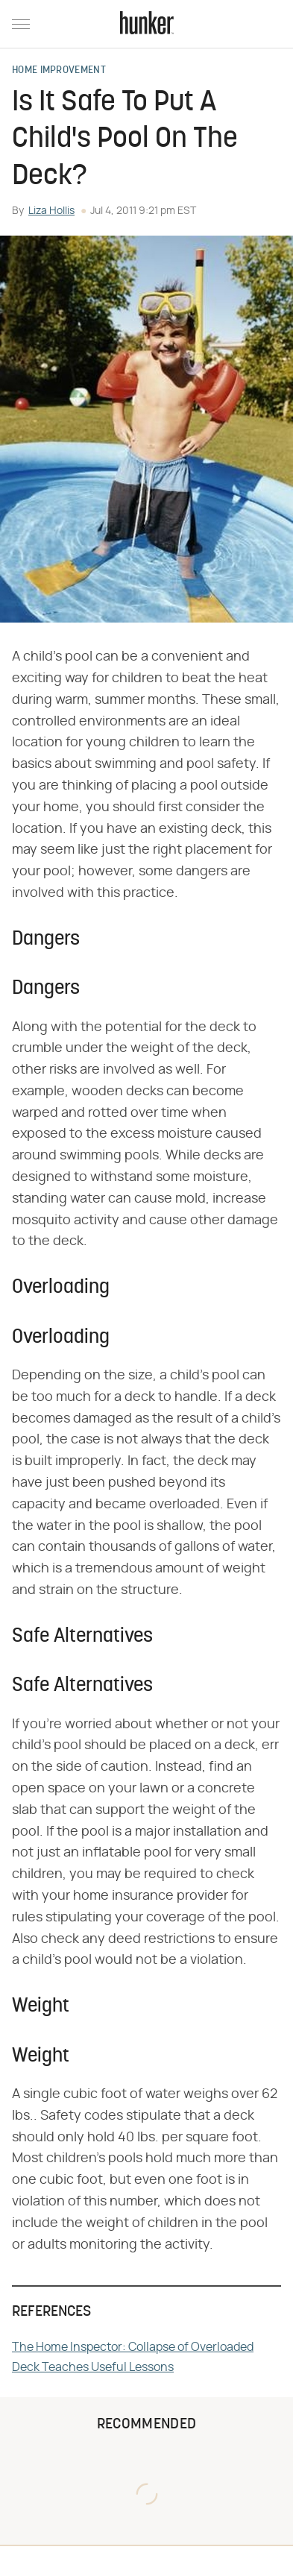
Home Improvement (59, 71)
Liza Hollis (51, 211)
